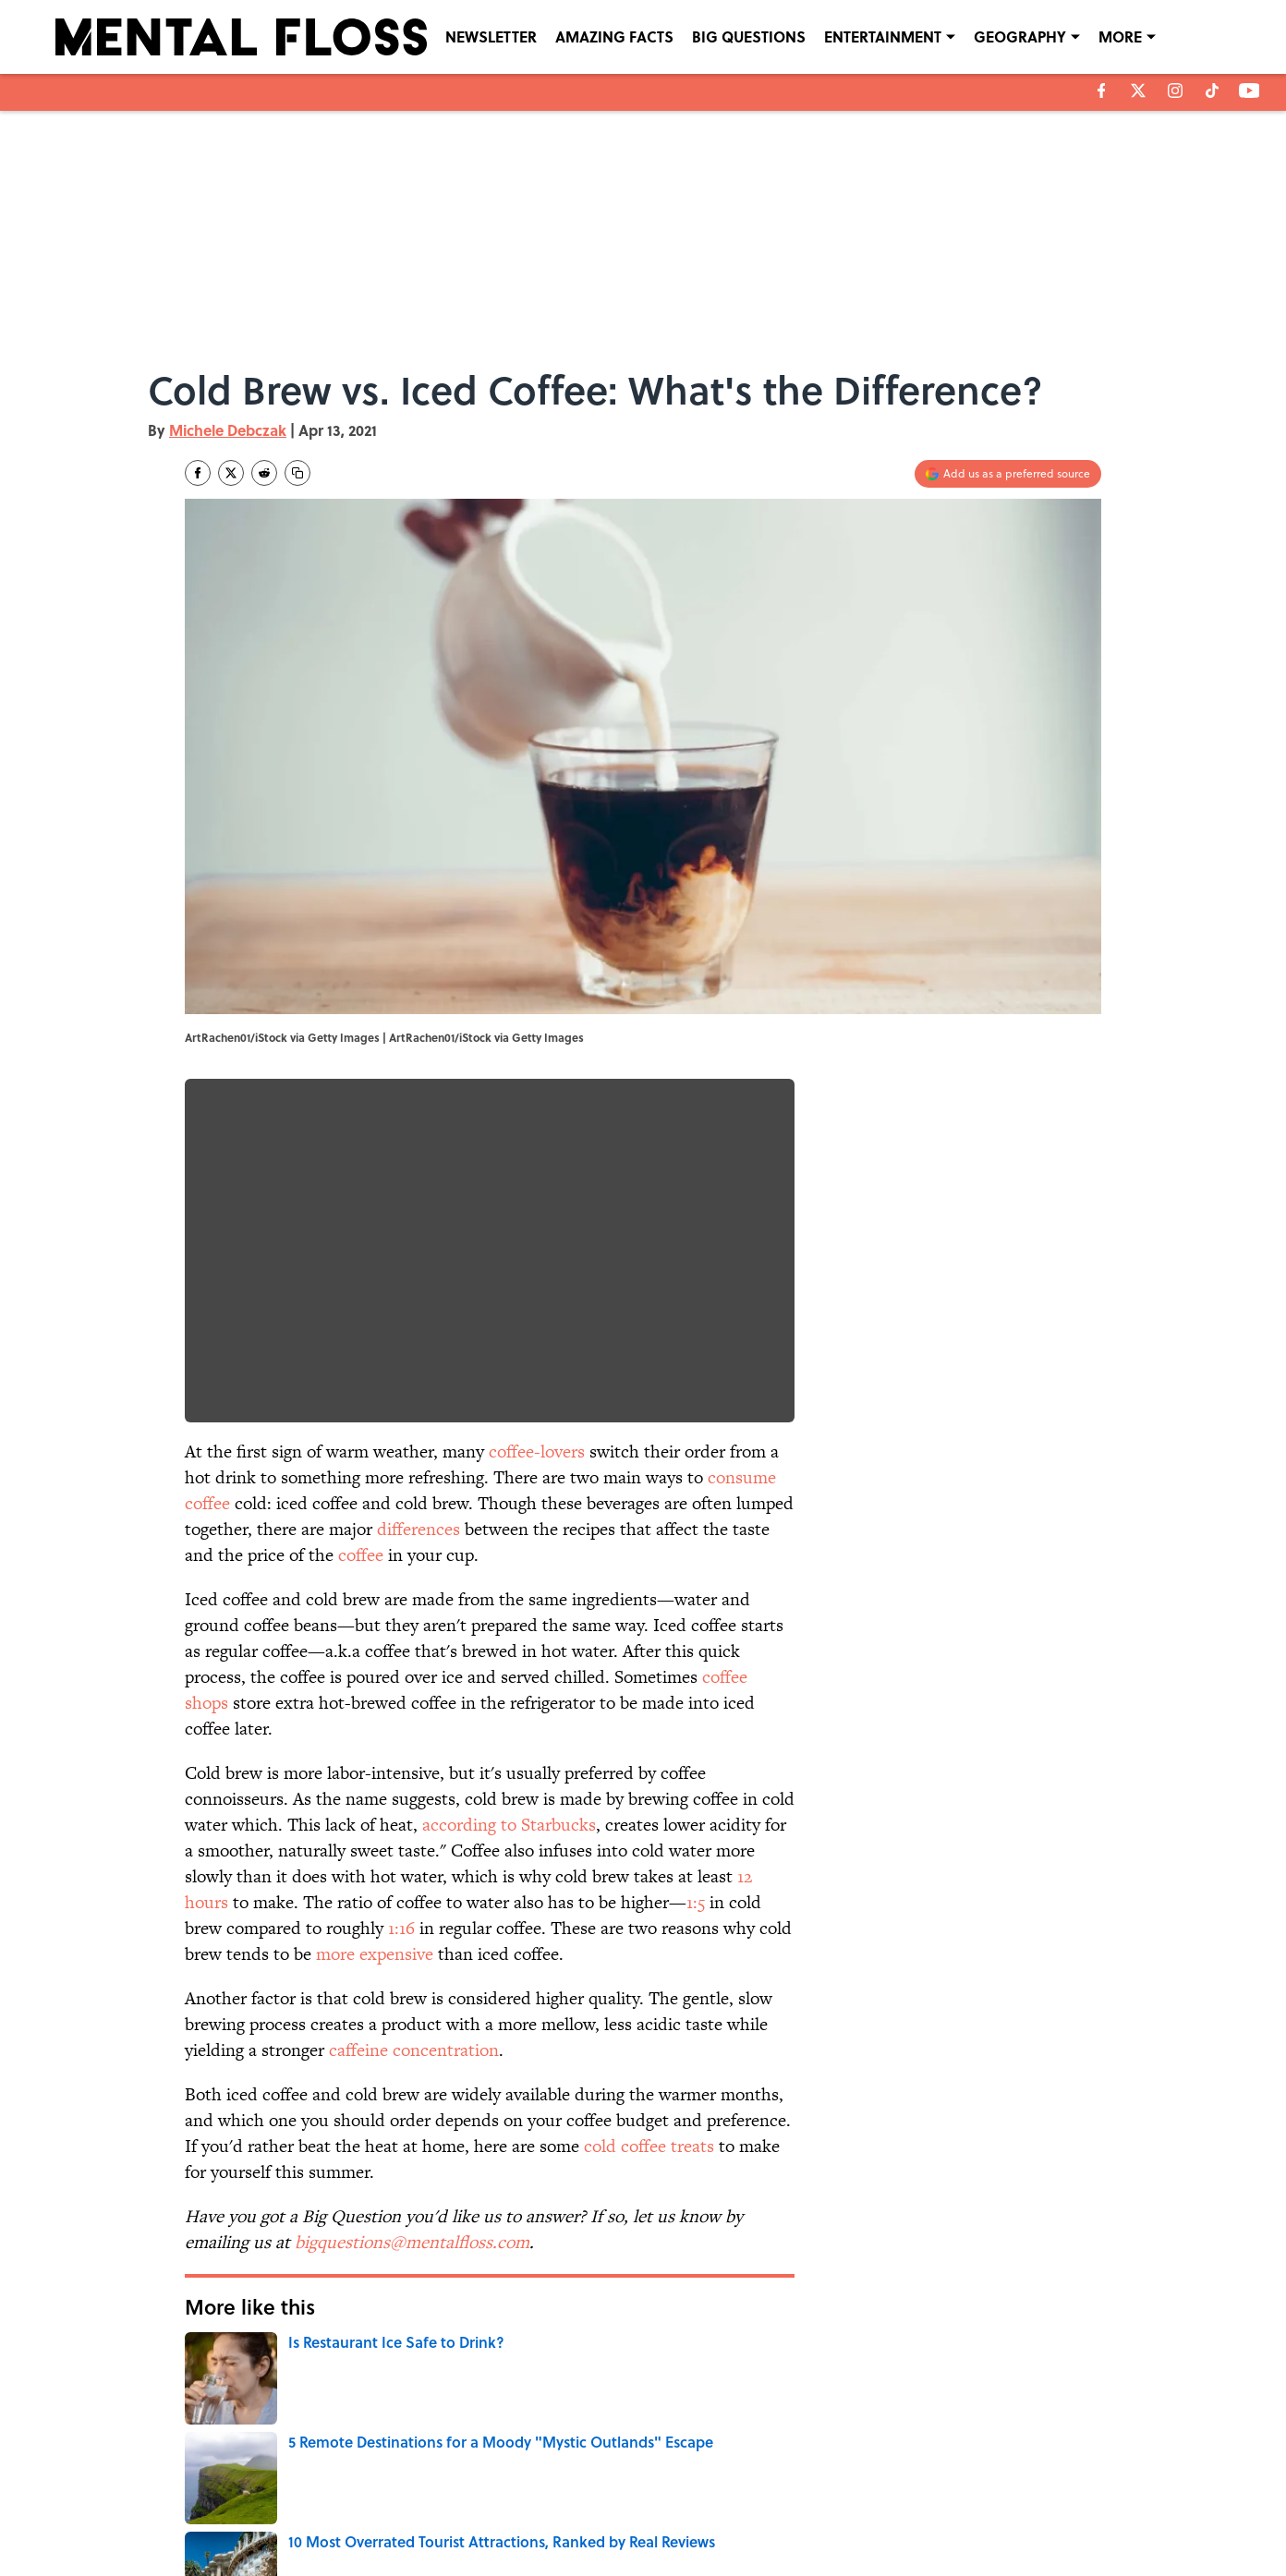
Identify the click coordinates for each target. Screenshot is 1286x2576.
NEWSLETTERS (677, 2487)
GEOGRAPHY (1020, 36)
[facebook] (1102, 90)
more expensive (374, 1953)
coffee (360, 1554)
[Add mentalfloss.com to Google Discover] (1008, 474)
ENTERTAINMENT (882, 36)
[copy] (297, 473)
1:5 (695, 1902)
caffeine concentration (414, 2050)
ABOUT (267, 2487)
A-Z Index (815, 2513)
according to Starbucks (509, 1824)
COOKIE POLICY (992, 2487)
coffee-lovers (537, 1451)
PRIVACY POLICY (832, 2487)
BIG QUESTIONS (749, 36)
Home (206, 2360)
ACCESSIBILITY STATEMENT (495, 2513)
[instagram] (1175, 90)
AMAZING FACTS (614, 36)
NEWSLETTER (491, 36)
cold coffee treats (649, 2146)
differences (418, 1529)
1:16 (401, 1928)
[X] (1138, 90)
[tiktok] (1212, 90)
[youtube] (1249, 90)
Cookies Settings (993, 2513)
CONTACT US (458, 2487)
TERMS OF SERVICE (300, 2513)
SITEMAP (663, 2513)
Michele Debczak (227, 430)
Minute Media (606, 2558)
